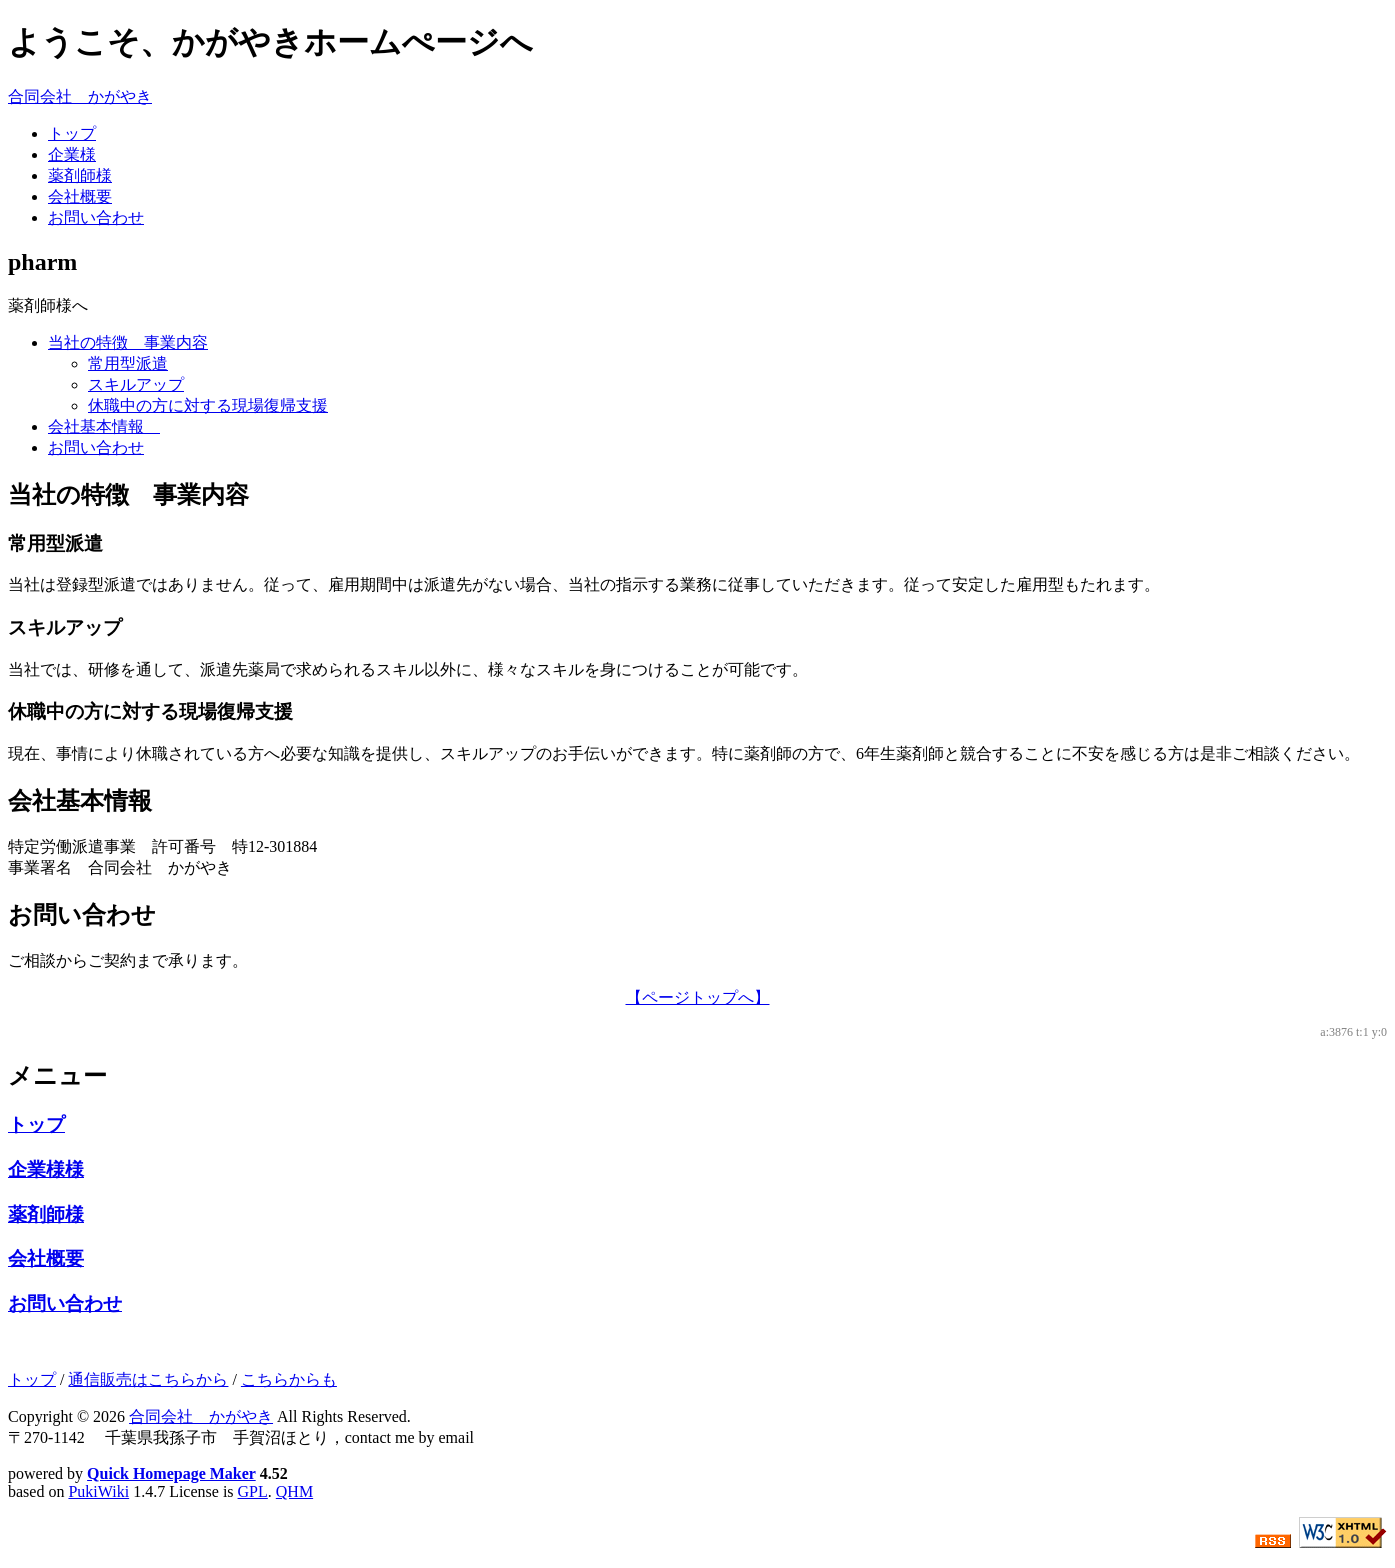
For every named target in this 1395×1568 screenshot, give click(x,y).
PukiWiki (98, 1491)
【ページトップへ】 (698, 997)
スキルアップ (136, 384)
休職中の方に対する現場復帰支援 (208, 405)
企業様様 (46, 1169)
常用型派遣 (128, 363)
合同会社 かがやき (80, 96)
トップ (72, 133)
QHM (294, 1491)
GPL (253, 1491)
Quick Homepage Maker (171, 1473)
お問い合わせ (96, 217)
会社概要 (80, 196)
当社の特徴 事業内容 (128, 342)
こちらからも (289, 1379)
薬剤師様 (80, 175)
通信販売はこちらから (148, 1379)
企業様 (72, 154)
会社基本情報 (104, 426)
